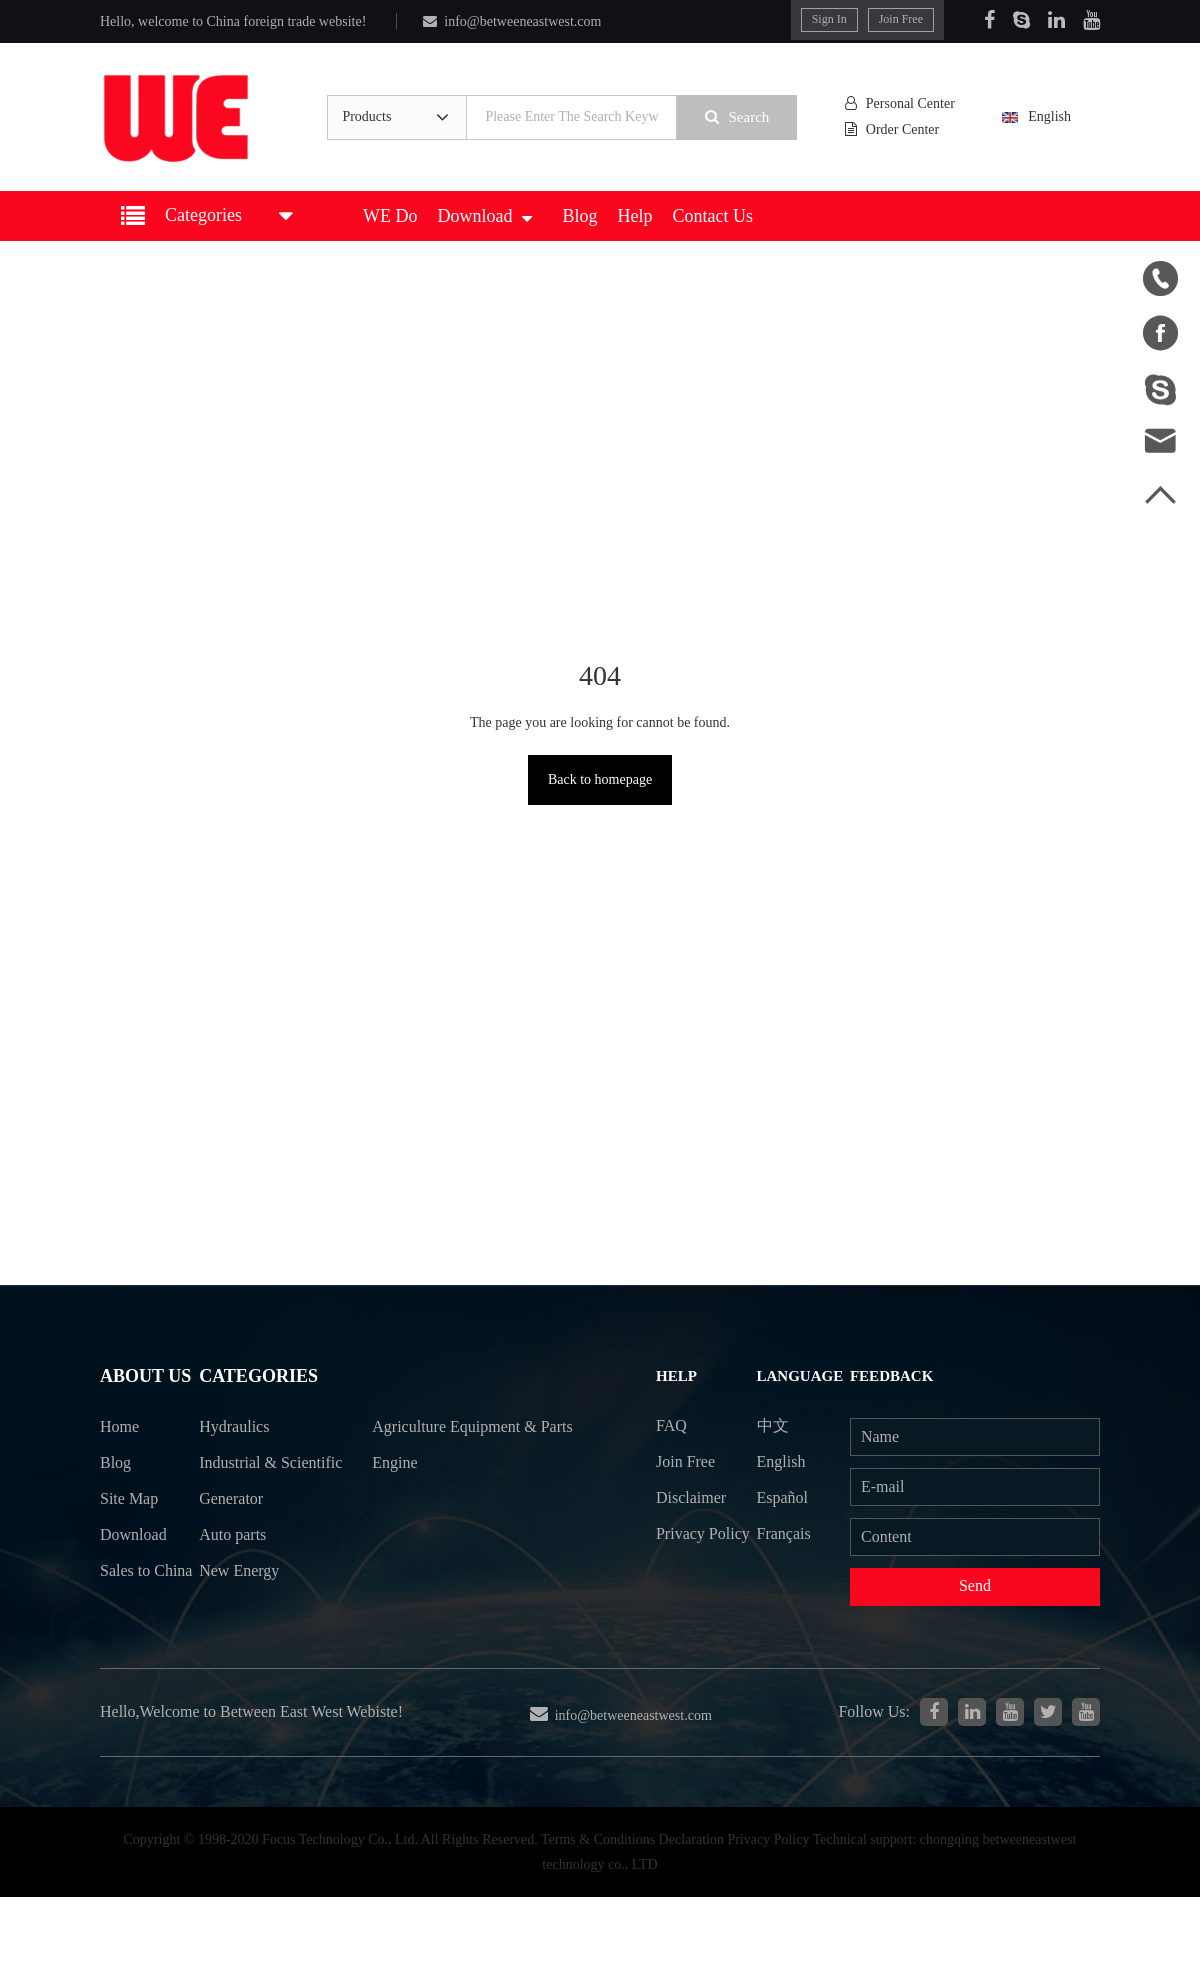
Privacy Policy (683, 1551)
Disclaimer (694, 1496)
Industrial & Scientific (243, 1484)
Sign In (831, 19)
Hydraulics (238, 1428)
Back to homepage (600, 779)
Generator (234, 1538)
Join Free (903, 19)
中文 (779, 1423)
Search (745, 117)
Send (978, 1586)
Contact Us (713, 216)
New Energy (243, 1611)
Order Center (900, 130)
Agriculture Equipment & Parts (463, 1447)
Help (635, 216)
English (1051, 117)
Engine (402, 1501)
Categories (259, 1377)
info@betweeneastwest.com (509, 21)
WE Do (390, 216)
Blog (579, 216)
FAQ (674, 1423)
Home (119, 1428)
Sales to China (124, 1594)
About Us (142, 1377)
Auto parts (237, 1575)
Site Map (129, 1501)
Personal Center (906, 104)
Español (789, 1496)
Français (790, 1532)
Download (484, 216)
